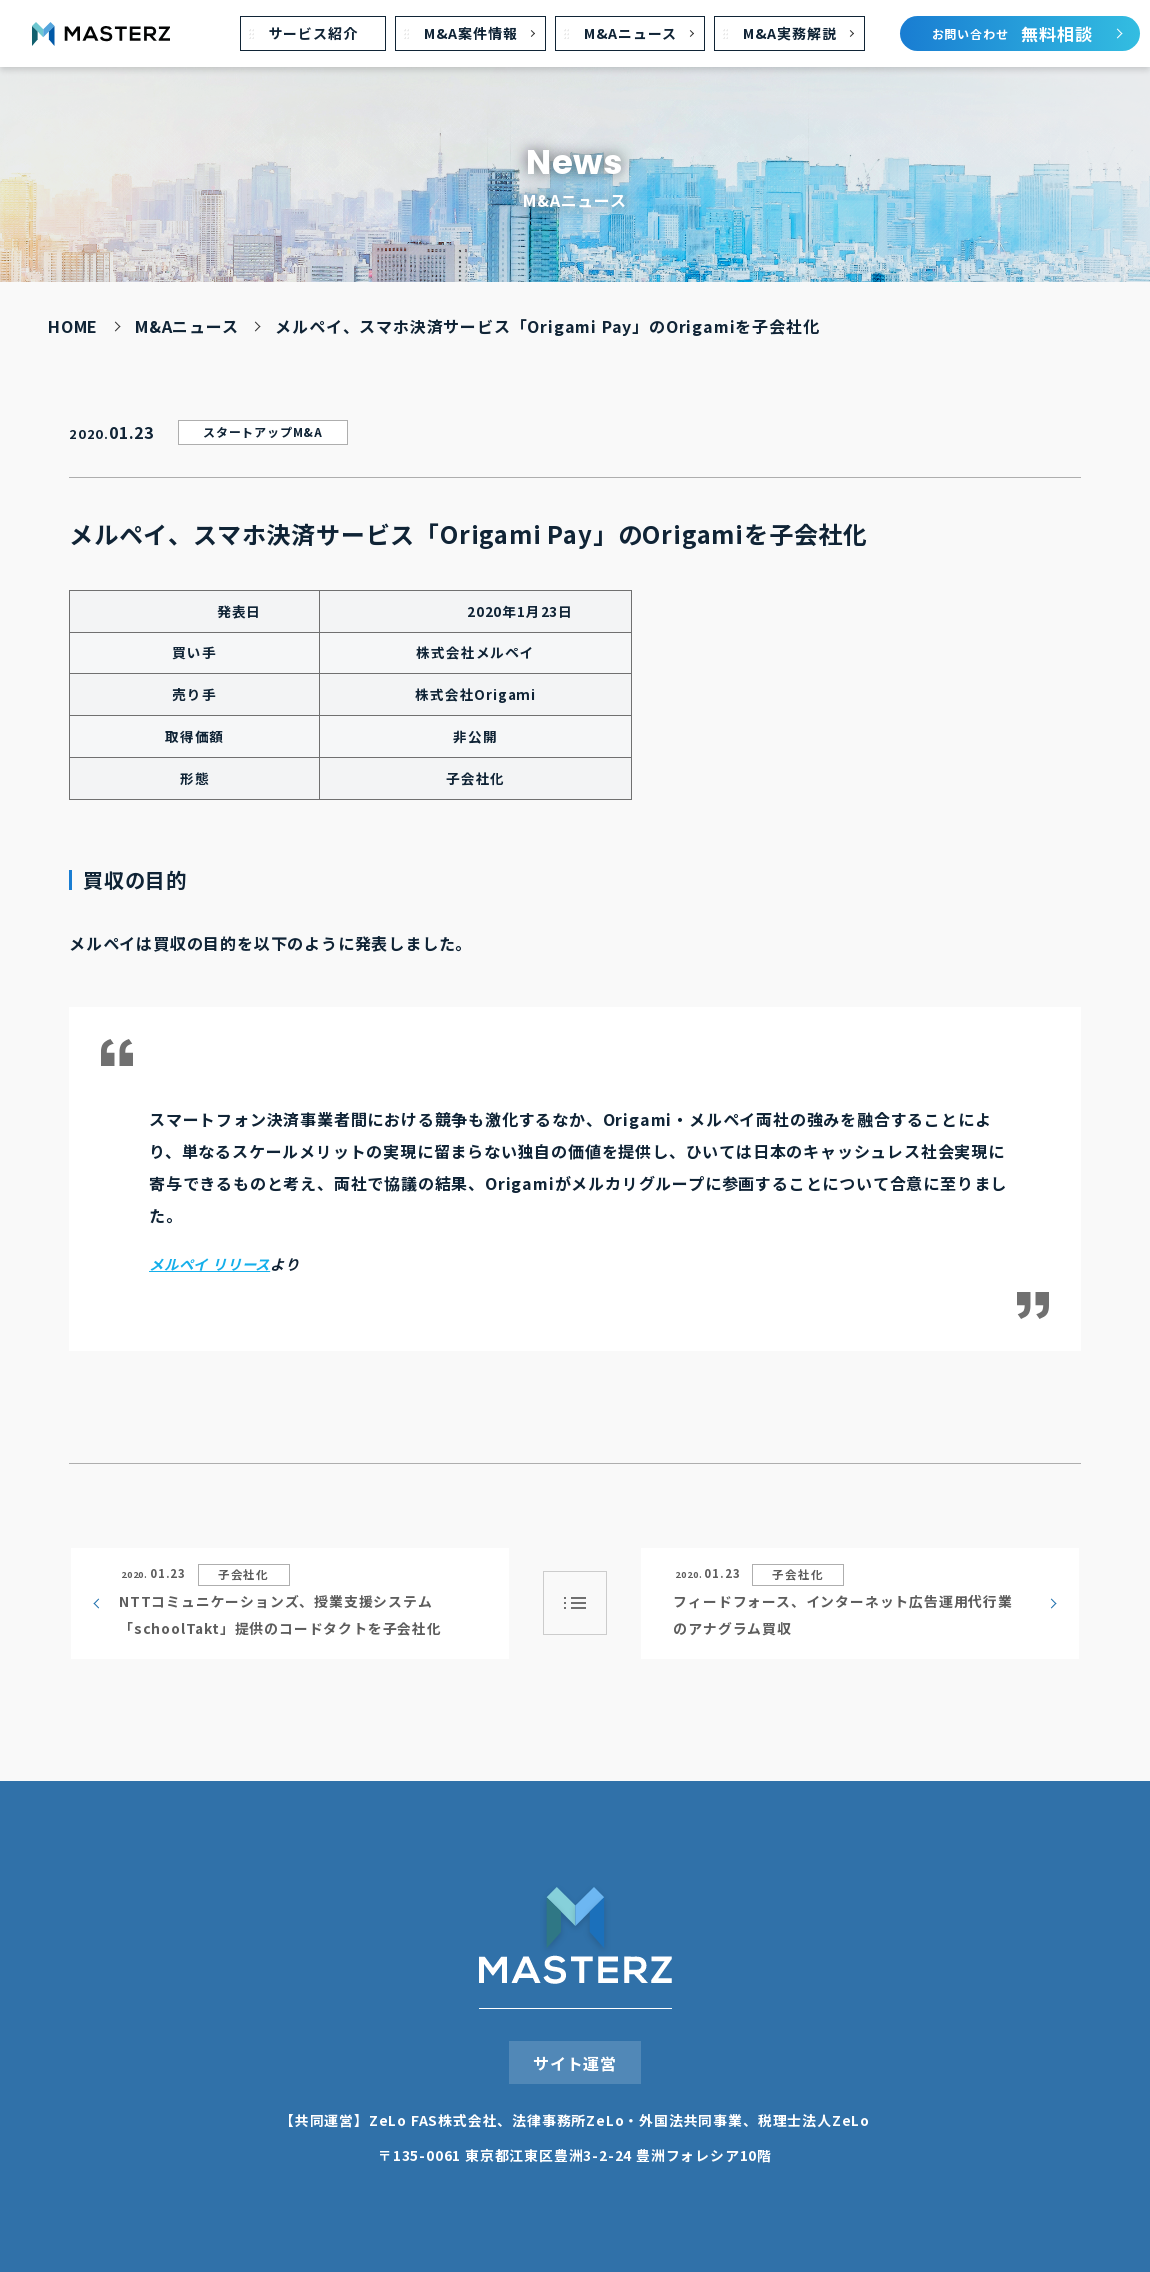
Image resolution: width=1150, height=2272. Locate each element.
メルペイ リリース (209, 1263)
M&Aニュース (187, 326)
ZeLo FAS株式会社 (433, 2120)
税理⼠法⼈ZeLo (814, 2120)
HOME (73, 326)
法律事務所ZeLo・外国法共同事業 (627, 2120)
